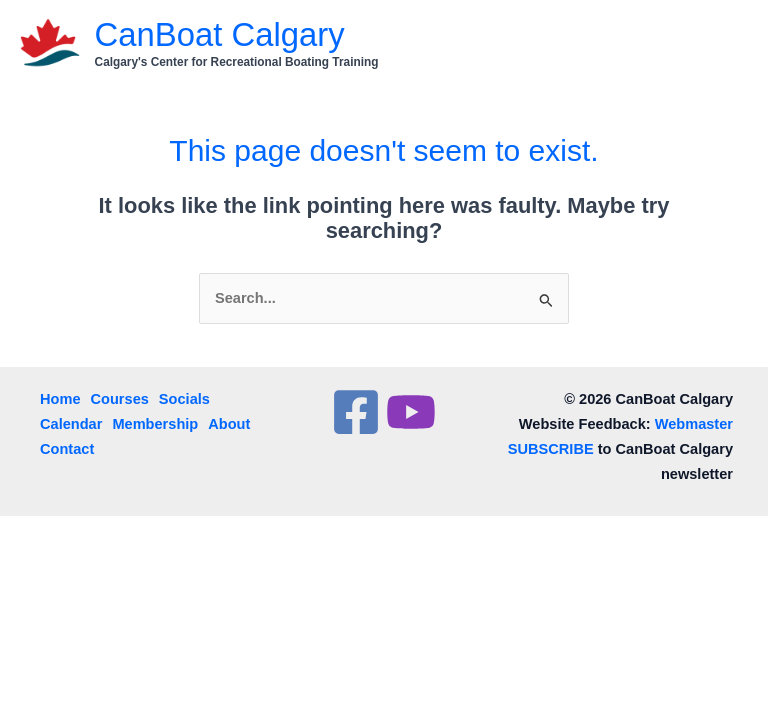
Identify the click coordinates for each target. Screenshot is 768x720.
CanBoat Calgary (220, 34)
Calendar (71, 424)
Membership (155, 424)
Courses (120, 399)
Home (60, 399)
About (229, 424)
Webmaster (694, 424)
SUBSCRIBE (551, 449)
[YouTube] (411, 412)
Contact (67, 449)
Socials (184, 399)
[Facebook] (356, 412)
